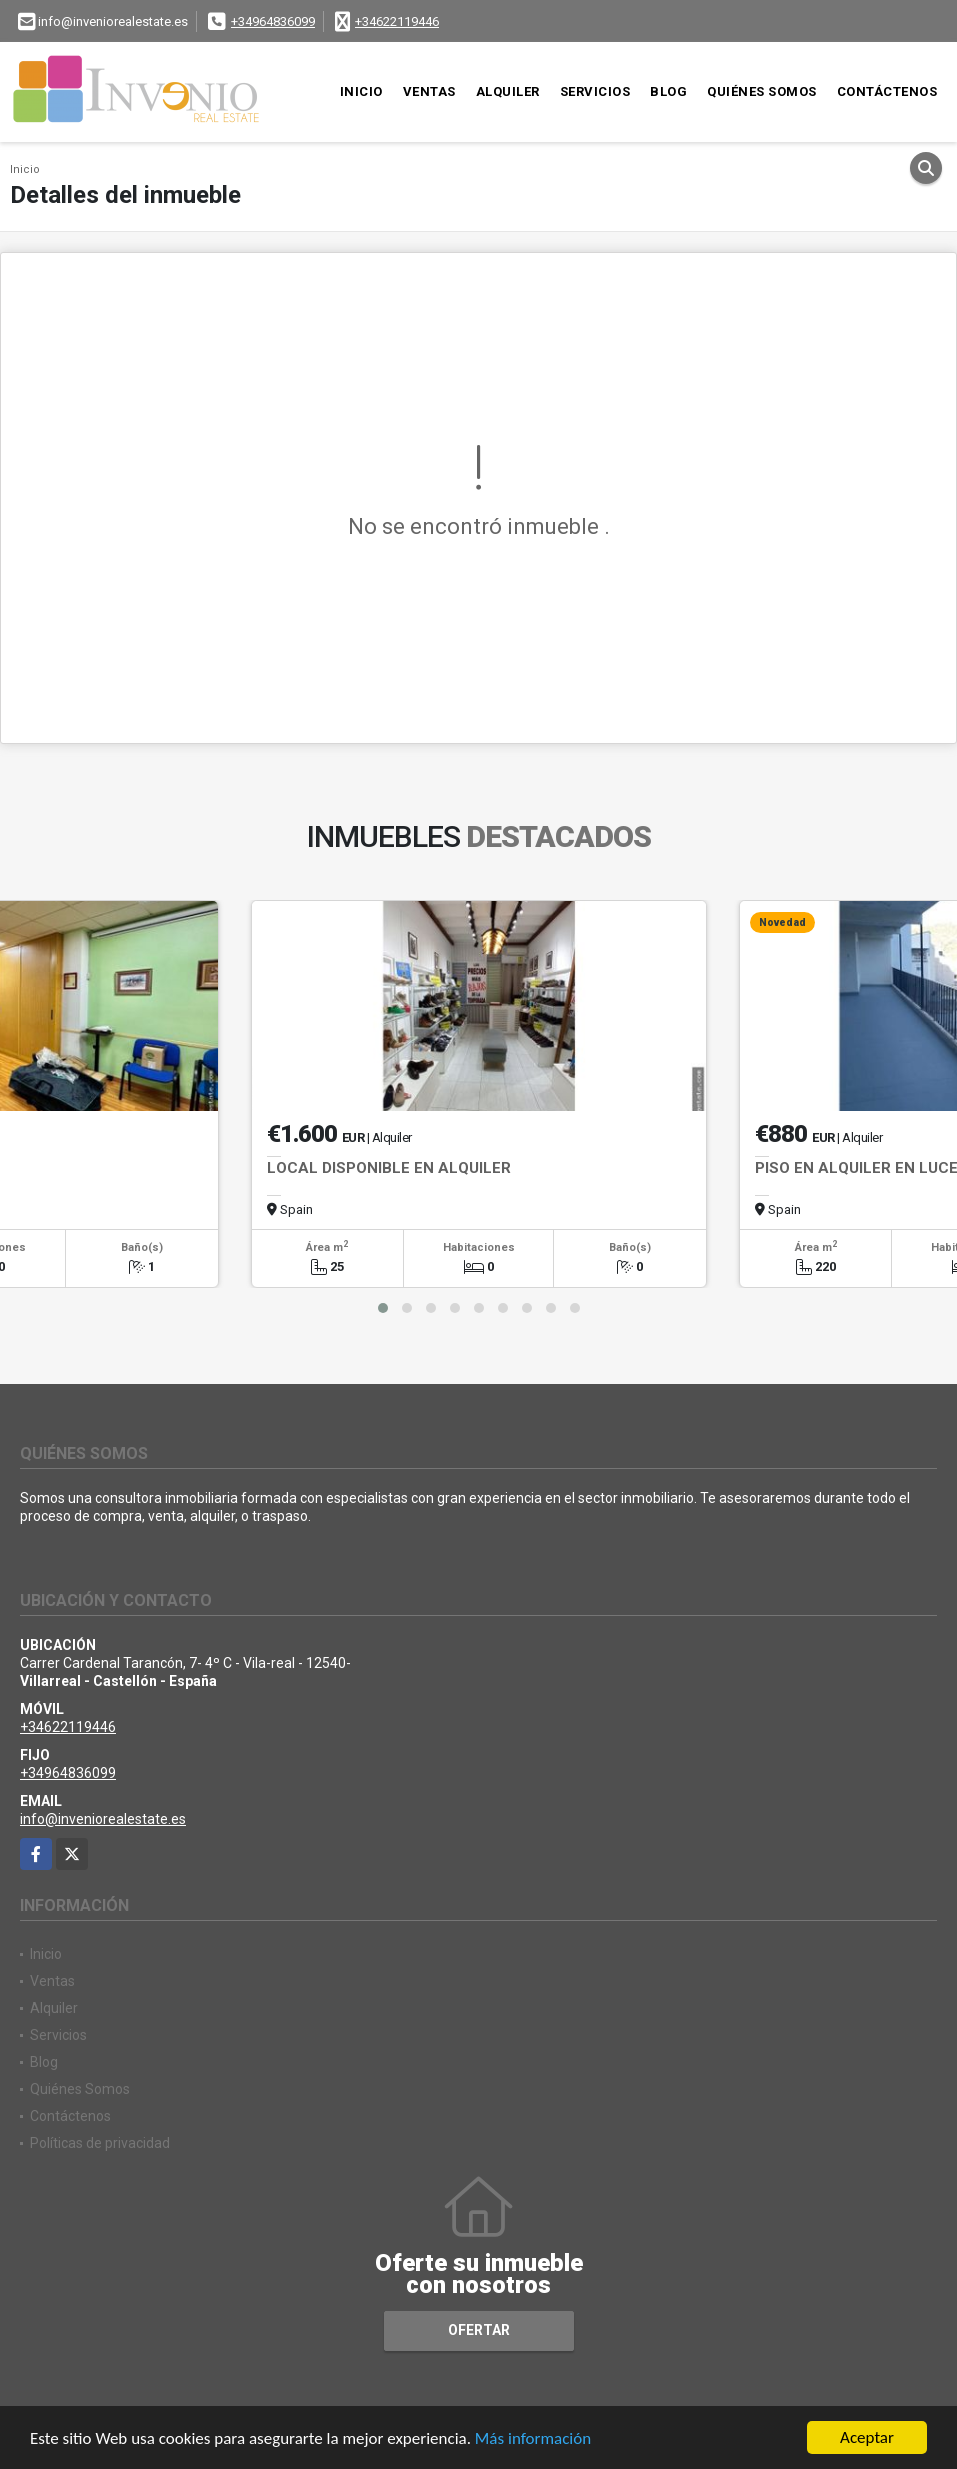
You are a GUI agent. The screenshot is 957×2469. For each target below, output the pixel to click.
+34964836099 (273, 21)
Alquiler (508, 91)
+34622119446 (397, 21)
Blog (668, 91)
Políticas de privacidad (100, 2143)
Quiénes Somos (762, 91)
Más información (533, 2438)
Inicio (361, 91)
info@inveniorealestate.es (103, 1819)
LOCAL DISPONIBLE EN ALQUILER (389, 1168)
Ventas (429, 91)
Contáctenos (887, 91)
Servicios (595, 91)
